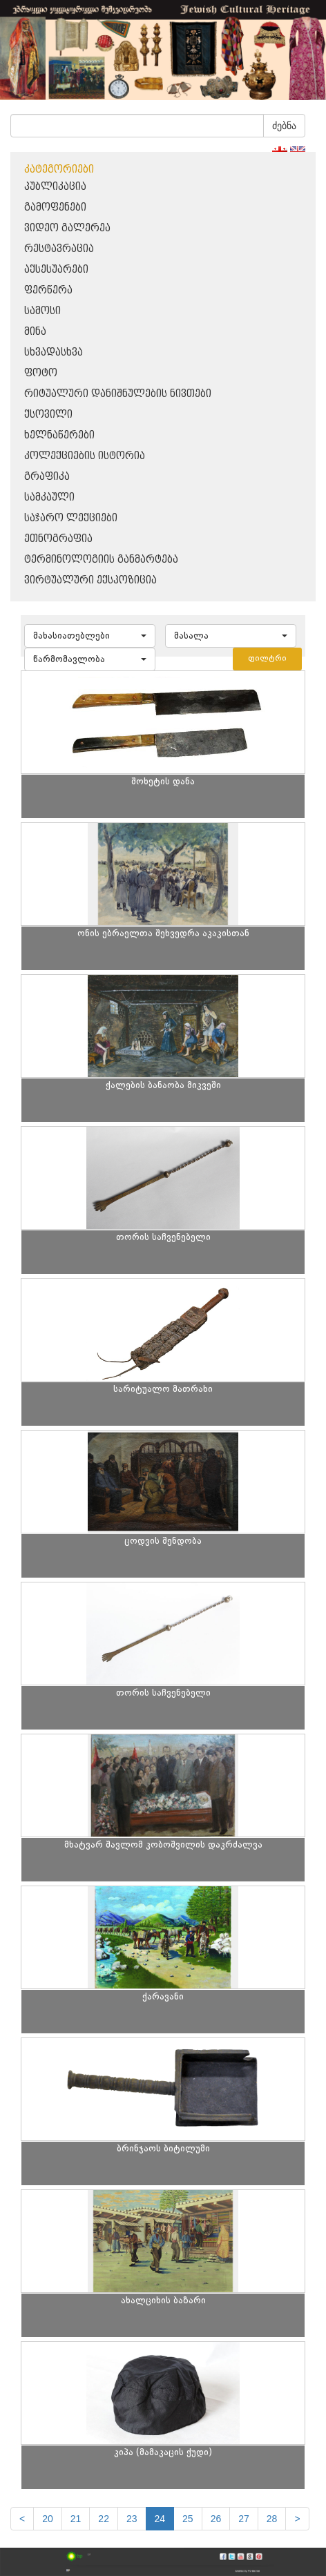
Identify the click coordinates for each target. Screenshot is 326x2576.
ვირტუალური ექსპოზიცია (90, 580)
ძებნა (284, 125)
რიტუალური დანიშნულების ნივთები (117, 394)
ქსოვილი (48, 414)
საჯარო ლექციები (70, 518)
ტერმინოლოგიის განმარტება (101, 559)
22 (103, 2518)
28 (272, 2518)
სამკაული (49, 497)
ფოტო (40, 373)
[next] (297, 2518)
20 (47, 2518)
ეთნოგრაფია (58, 539)
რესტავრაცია (59, 249)
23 (131, 2518)
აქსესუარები (56, 269)
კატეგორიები (59, 169)
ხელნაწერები (59, 435)
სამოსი (42, 311)
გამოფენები (55, 207)
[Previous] (22, 2518)
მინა (35, 332)
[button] (89, 636)
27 (243, 2518)
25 (187, 2518)
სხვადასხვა (53, 352)
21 (76, 2518)
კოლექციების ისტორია (84, 456)
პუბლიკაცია (55, 187)
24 (160, 2518)
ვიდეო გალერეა (67, 228)
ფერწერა (48, 290)
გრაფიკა (47, 477)
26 (216, 2518)
